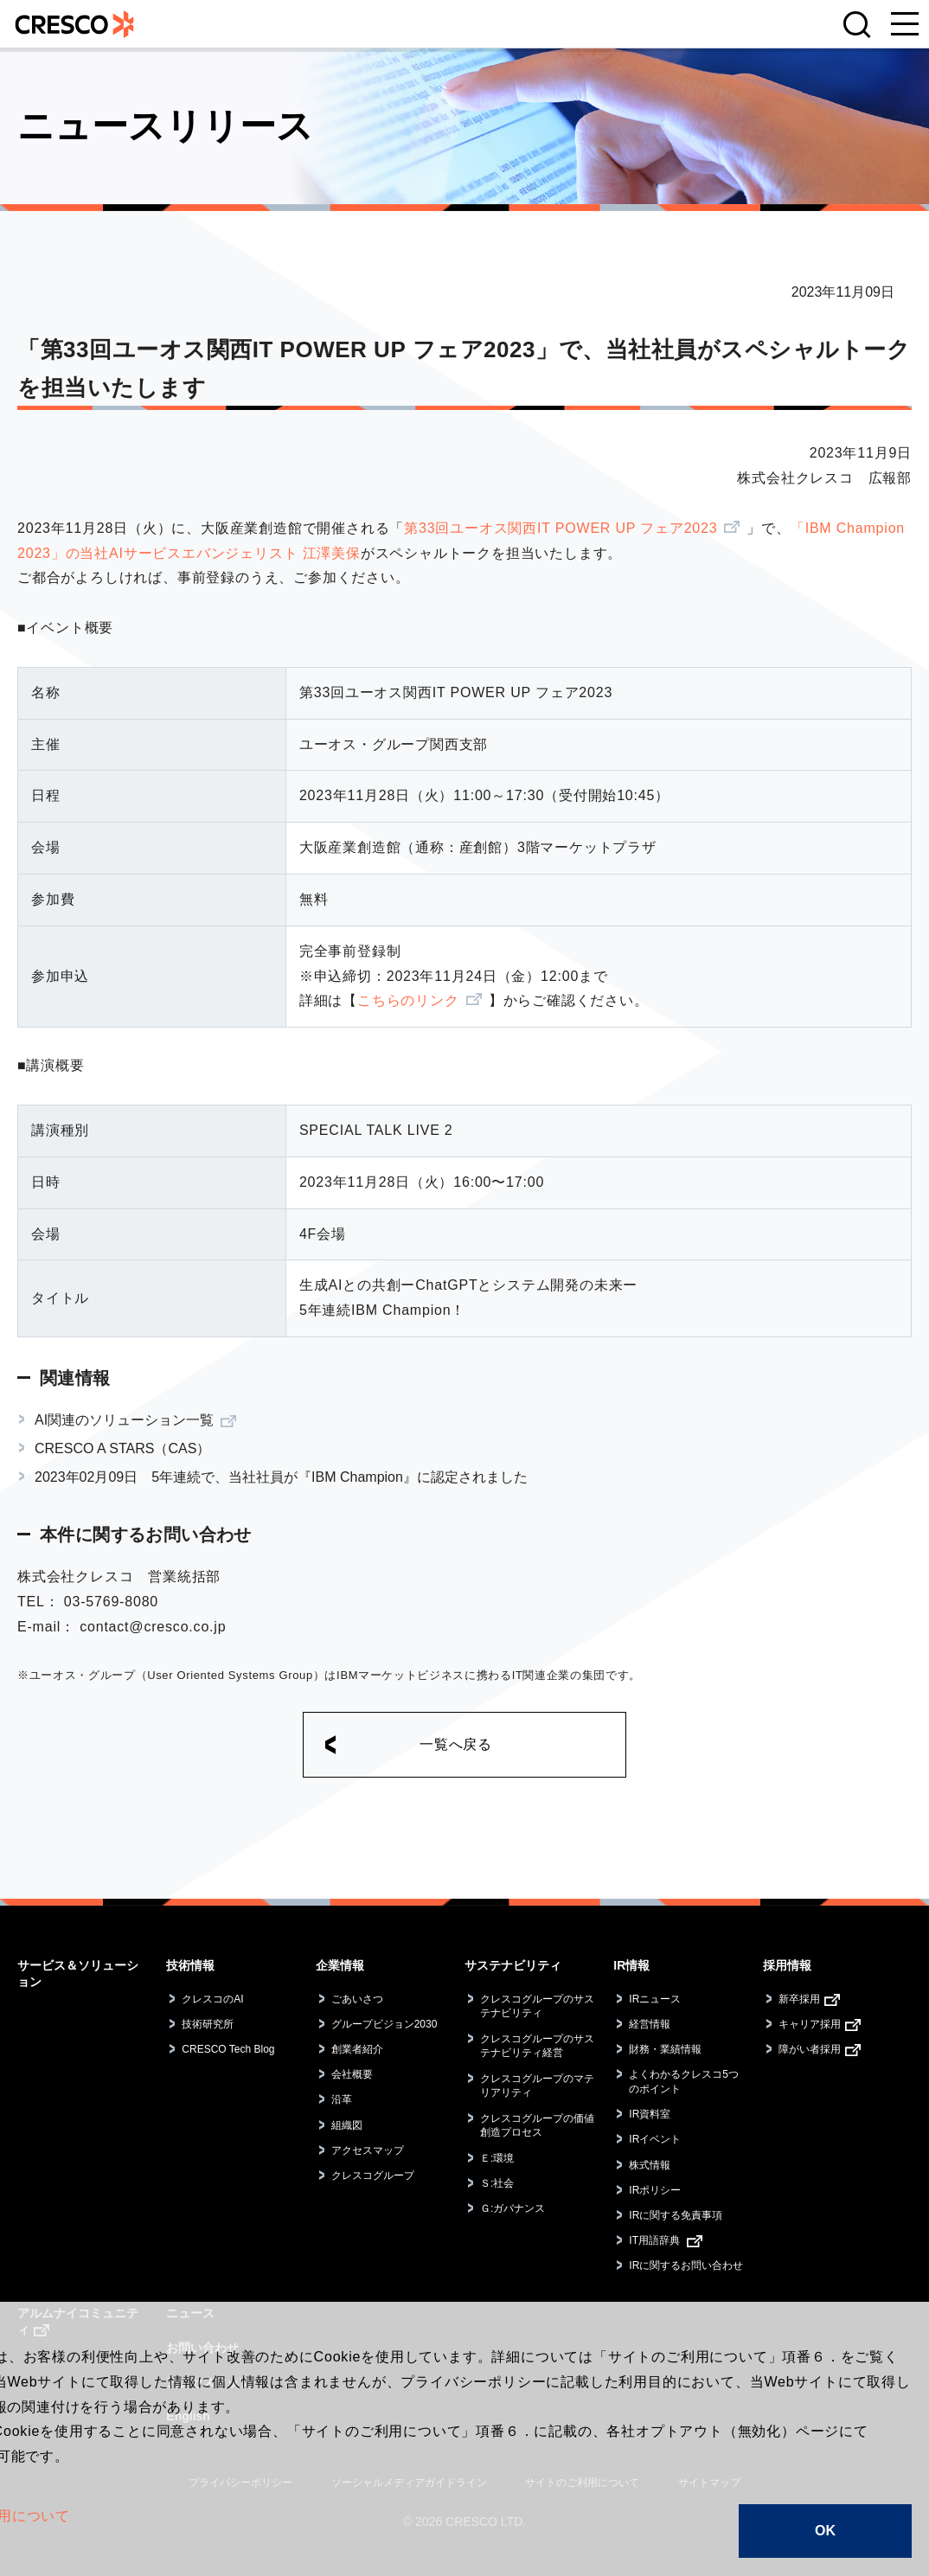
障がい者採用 (809, 2049)
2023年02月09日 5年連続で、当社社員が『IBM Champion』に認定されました (281, 1477)
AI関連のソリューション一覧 (124, 1420)
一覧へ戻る (456, 1744)
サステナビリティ (512, 1965)
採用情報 (787, 1965)
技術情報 (190, 1965)
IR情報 (631, 1965)
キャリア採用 (809, 2024)
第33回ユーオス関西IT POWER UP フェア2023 (560, 528)
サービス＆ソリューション (77, 1974)
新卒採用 (799, 1999)
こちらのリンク (408, 1000)
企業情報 (340, 1965)
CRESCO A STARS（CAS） (122, 1448)
